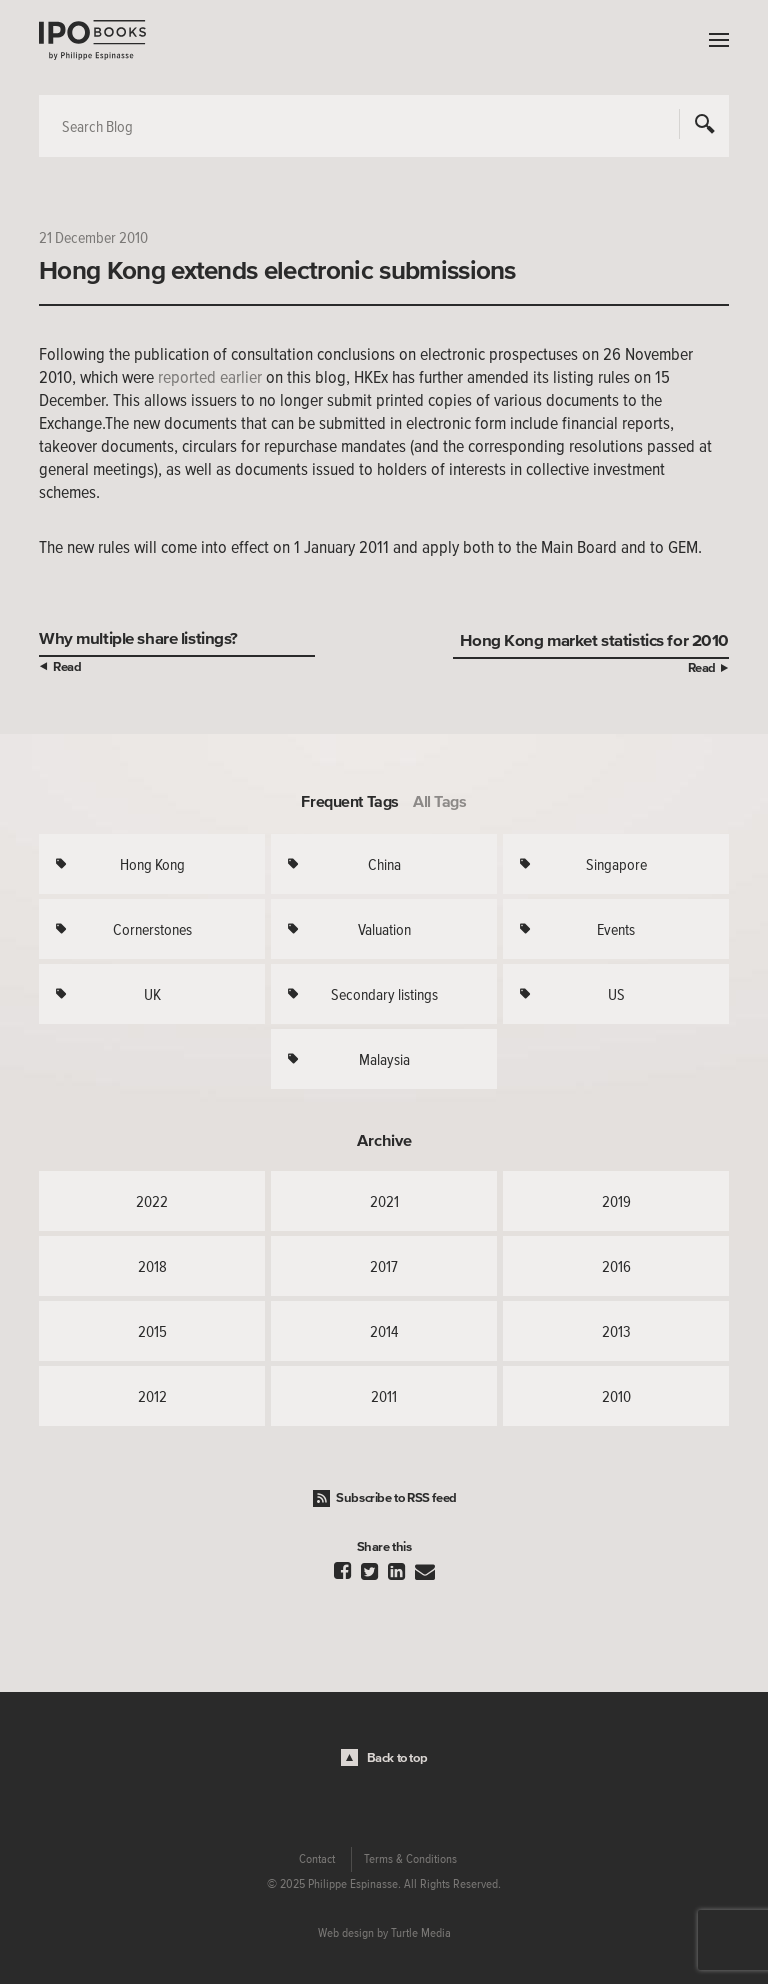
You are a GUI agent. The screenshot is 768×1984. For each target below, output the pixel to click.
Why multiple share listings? (138, 637)
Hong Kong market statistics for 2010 (594, 639)
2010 (616, 1396)
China (384, 864)
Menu (714, 40)
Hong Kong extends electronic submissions (277, 270)
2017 (384, 1266)
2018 (152, 1266)
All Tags (440, 801)
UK (152, 994)
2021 (384, 1201)
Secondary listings (384, 994)
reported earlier (210, 377)
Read (67, 666)
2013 (616, 1331)
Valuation (384, 929)
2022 (152, 1201)
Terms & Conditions (410, 1859)
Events (616, 929)
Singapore (616, 864)
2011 (384, 1396)
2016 (616, 1266)
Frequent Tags (350, 801)
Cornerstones (152, 929)
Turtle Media (421, 1933)
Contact (317, 1859)
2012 (152, 1396)
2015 (152, 1331)
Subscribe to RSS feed (396, 1497)
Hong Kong (152, 864)
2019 (616, 1201)
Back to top (397, 1757)
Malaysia (384, 1059)
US (616, 994)
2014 (384, 1331)
